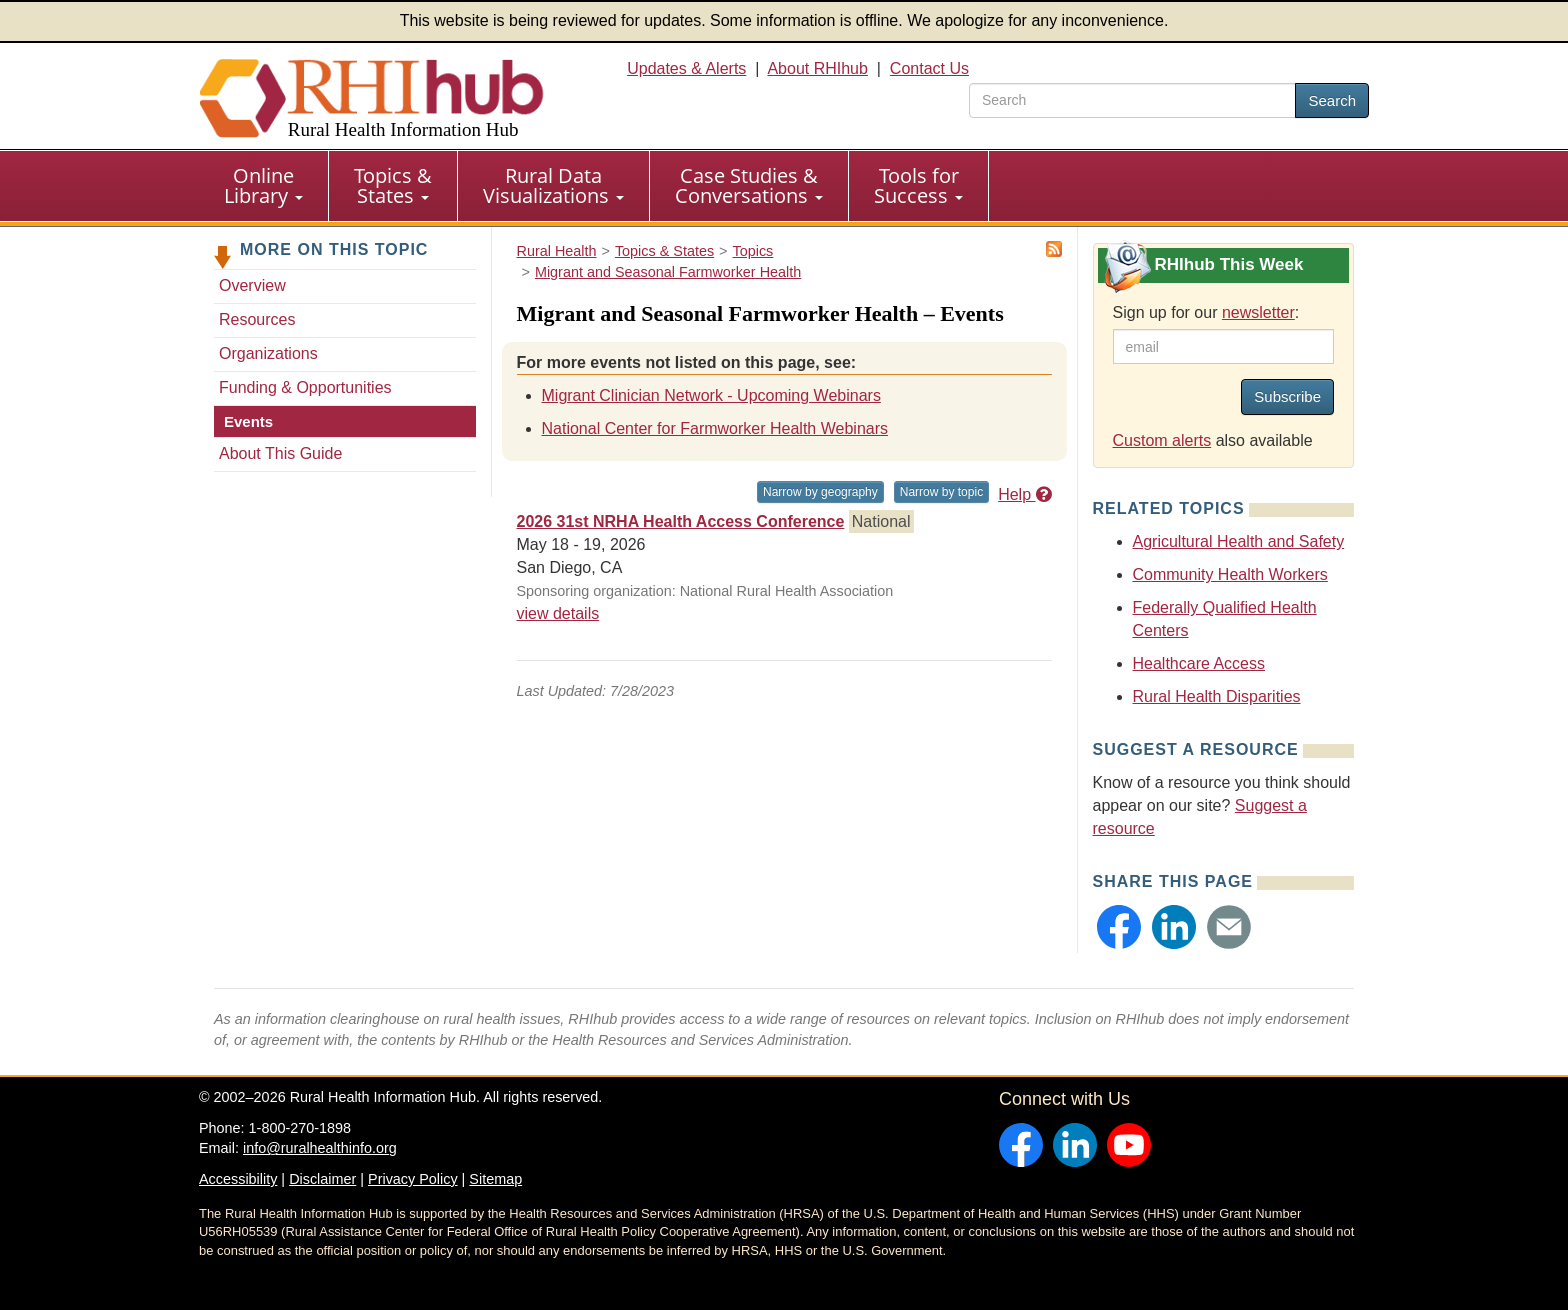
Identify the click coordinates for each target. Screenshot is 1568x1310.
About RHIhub (817, 68)
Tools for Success (918, 185)
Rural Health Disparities (1217, 696)
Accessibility (238, 1179)
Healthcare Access (1199, 663)
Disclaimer (322, 1179)
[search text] (1132, 100)
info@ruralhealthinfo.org (320, 1148)
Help (1024, 494)
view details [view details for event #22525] (558, 613)
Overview (252, 285)
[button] (1119, 927)
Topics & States (393, 185)
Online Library (263, 185)
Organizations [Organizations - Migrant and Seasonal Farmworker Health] (268, 353)
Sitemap (495, 1179)
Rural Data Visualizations (553, 185)
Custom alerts (1162, 440)
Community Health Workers (1230, 574)
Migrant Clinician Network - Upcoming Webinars (711, 395)
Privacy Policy (413, 1179)
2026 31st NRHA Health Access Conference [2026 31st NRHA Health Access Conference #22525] (681, 521)
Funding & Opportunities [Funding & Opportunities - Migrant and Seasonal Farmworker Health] (305, 387)
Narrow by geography (820, 492)
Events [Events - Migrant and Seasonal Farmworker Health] (248, 421)
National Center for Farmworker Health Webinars (715, 428)
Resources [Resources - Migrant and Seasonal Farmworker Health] (257, 319)
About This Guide (280, 453)
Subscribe (1287, 396)
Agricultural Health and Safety (1239, 541)
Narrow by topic (941, 492)
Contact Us (929, 68)
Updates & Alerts (686, 68)
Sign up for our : (1206, 312)
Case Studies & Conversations (749, 185)
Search (1332, 100)
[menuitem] (264, 186)
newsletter (1258, 312)
